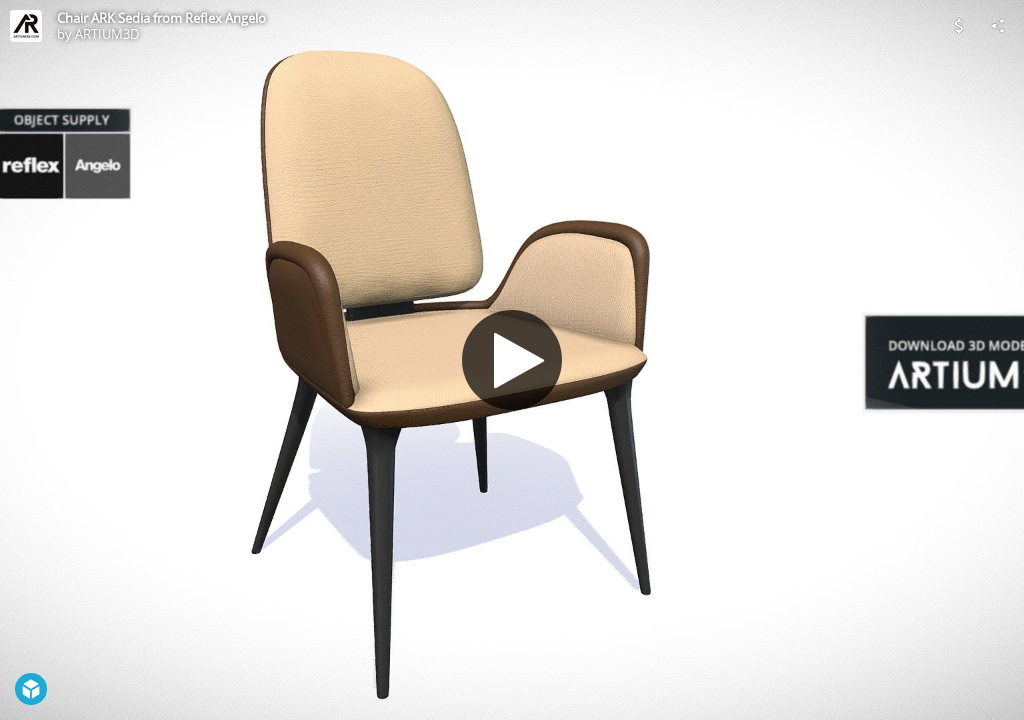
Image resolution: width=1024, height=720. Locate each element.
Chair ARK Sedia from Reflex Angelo (161, 18)
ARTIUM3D (107, 34)
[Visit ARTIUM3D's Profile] (26, 26)
